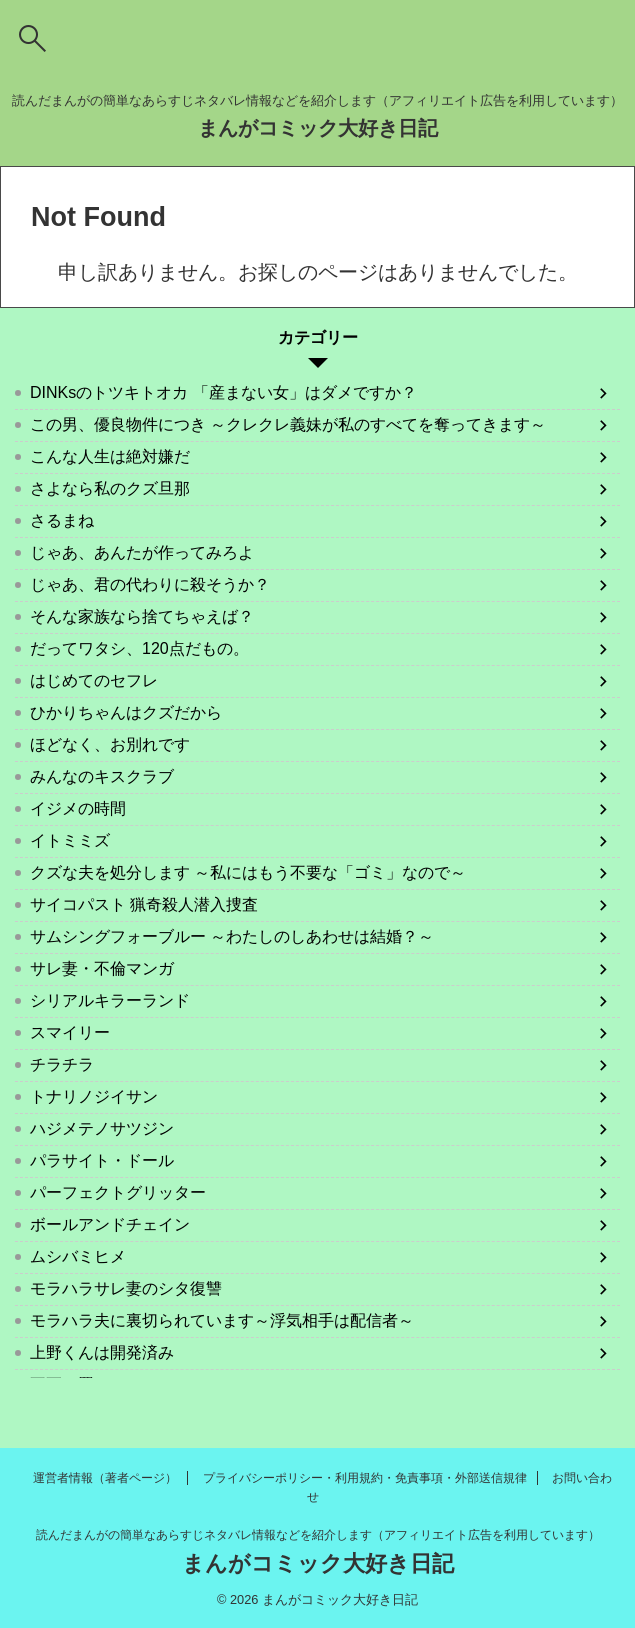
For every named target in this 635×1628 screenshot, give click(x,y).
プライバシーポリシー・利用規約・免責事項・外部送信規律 (365, 1478)
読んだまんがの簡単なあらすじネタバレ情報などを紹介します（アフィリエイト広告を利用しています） (318, 1535)
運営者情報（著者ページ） (105, 1478)
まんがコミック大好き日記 (318, 128)
